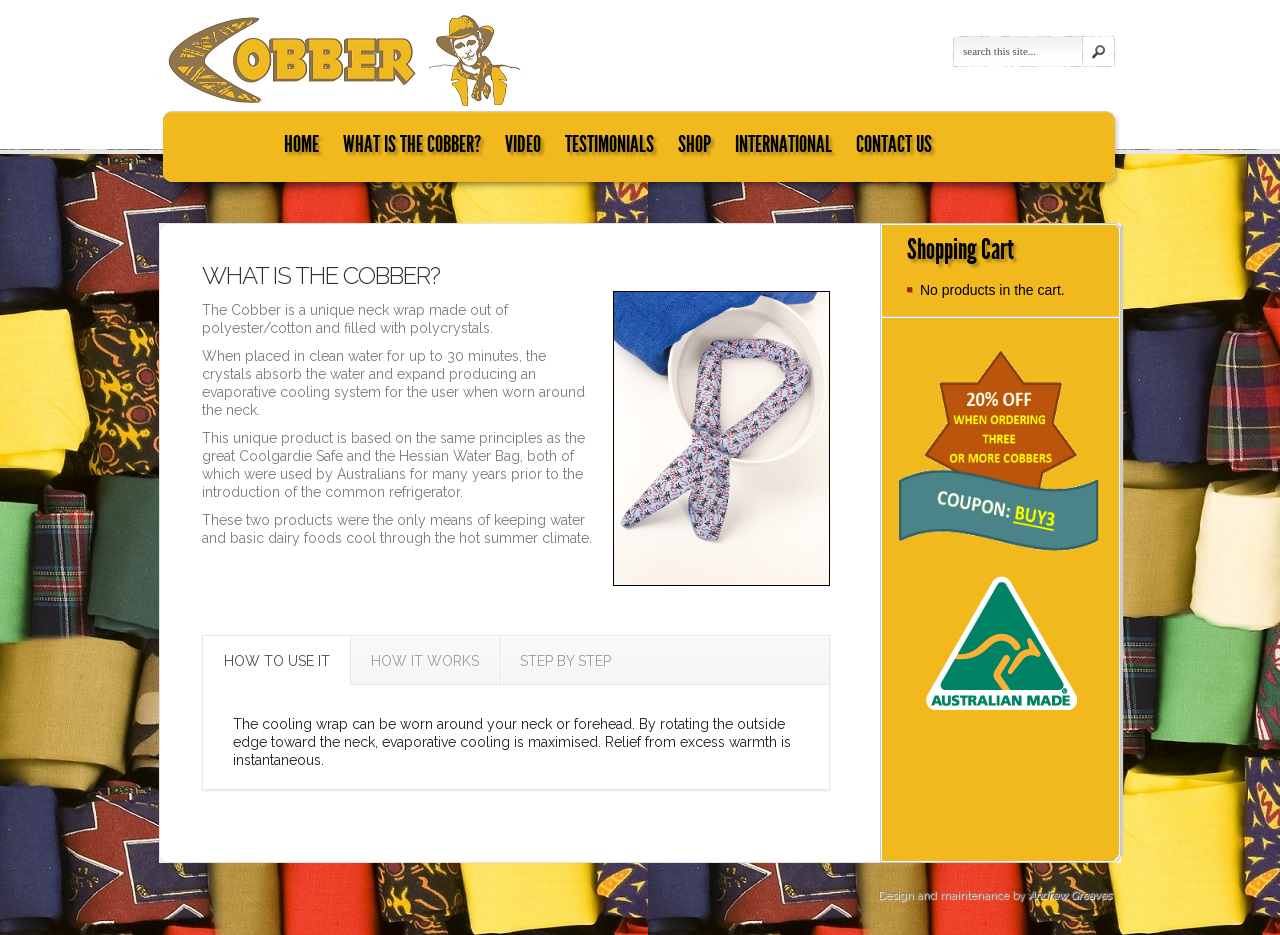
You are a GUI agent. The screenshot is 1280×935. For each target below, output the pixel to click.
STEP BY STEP (565, 661)
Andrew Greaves (1069, 895)
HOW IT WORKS (425, 661)
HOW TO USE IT (277, 661)
